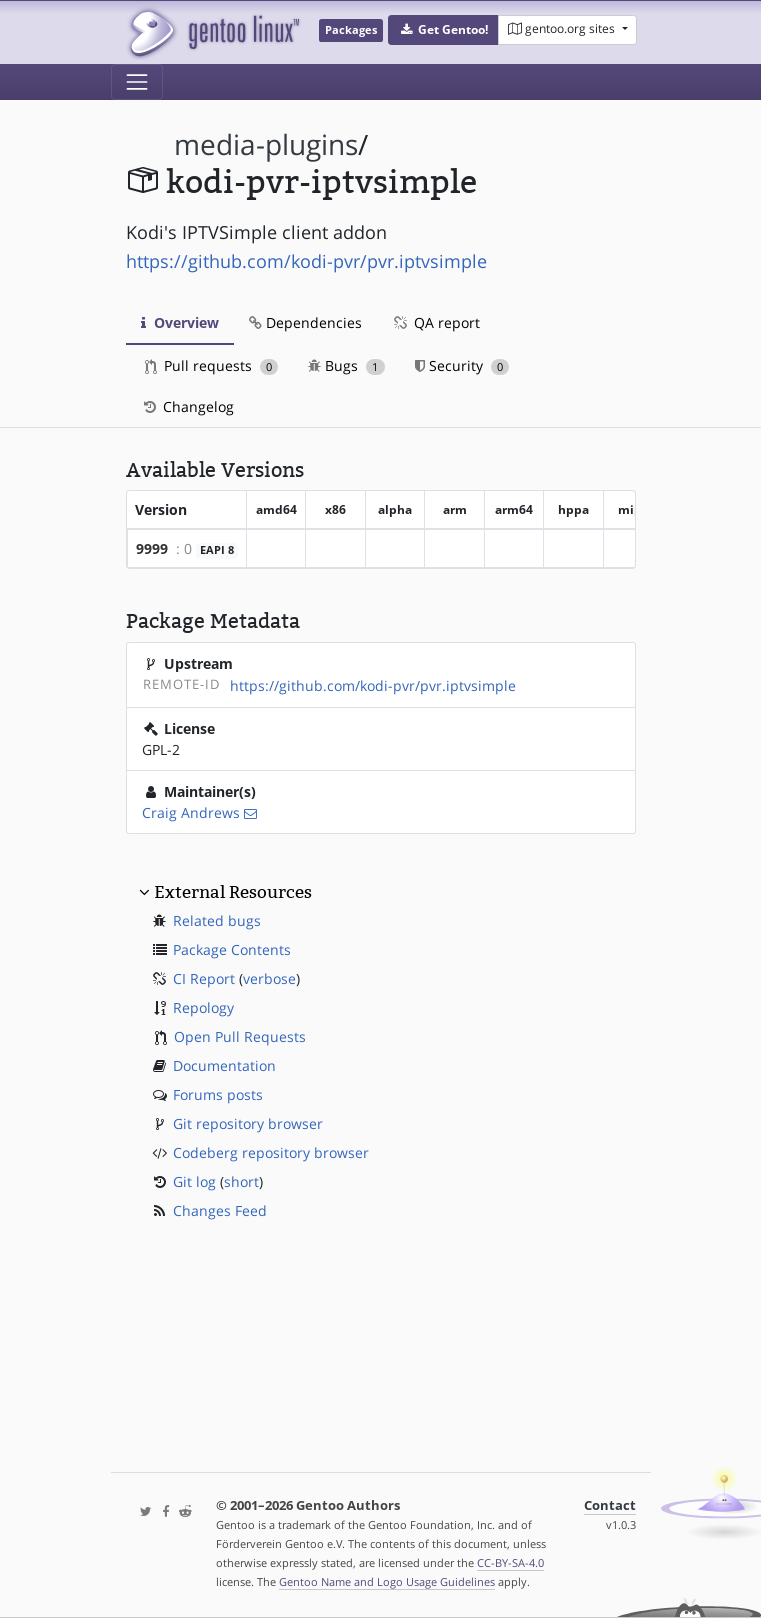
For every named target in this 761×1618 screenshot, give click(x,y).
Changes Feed (220, 1210)
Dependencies (305, 322)
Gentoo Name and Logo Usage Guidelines (387, 1581)
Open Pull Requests (240, 1036)
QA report (436, 322)
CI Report (204, 978)
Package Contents (232, 949)
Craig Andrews (191, 812)
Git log (194, 1181)
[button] (443, 30)
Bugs (346, 365)
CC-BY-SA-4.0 (510, 1562)
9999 (152, 548)
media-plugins (266, 144)
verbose (269, 978)
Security (462, 365)
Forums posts (218, 1094)
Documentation (224, 1065)
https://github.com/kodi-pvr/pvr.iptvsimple (306, 261)
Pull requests (212, 365)
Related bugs (217, 920)
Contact (610, 1505)
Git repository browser (248, 1123)
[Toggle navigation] (137, 82)
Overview (180, 322)
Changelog (187, 406)
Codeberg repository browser (271, 1152)
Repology (203, 1007)
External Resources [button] (233, 892)
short (241, 1181)
